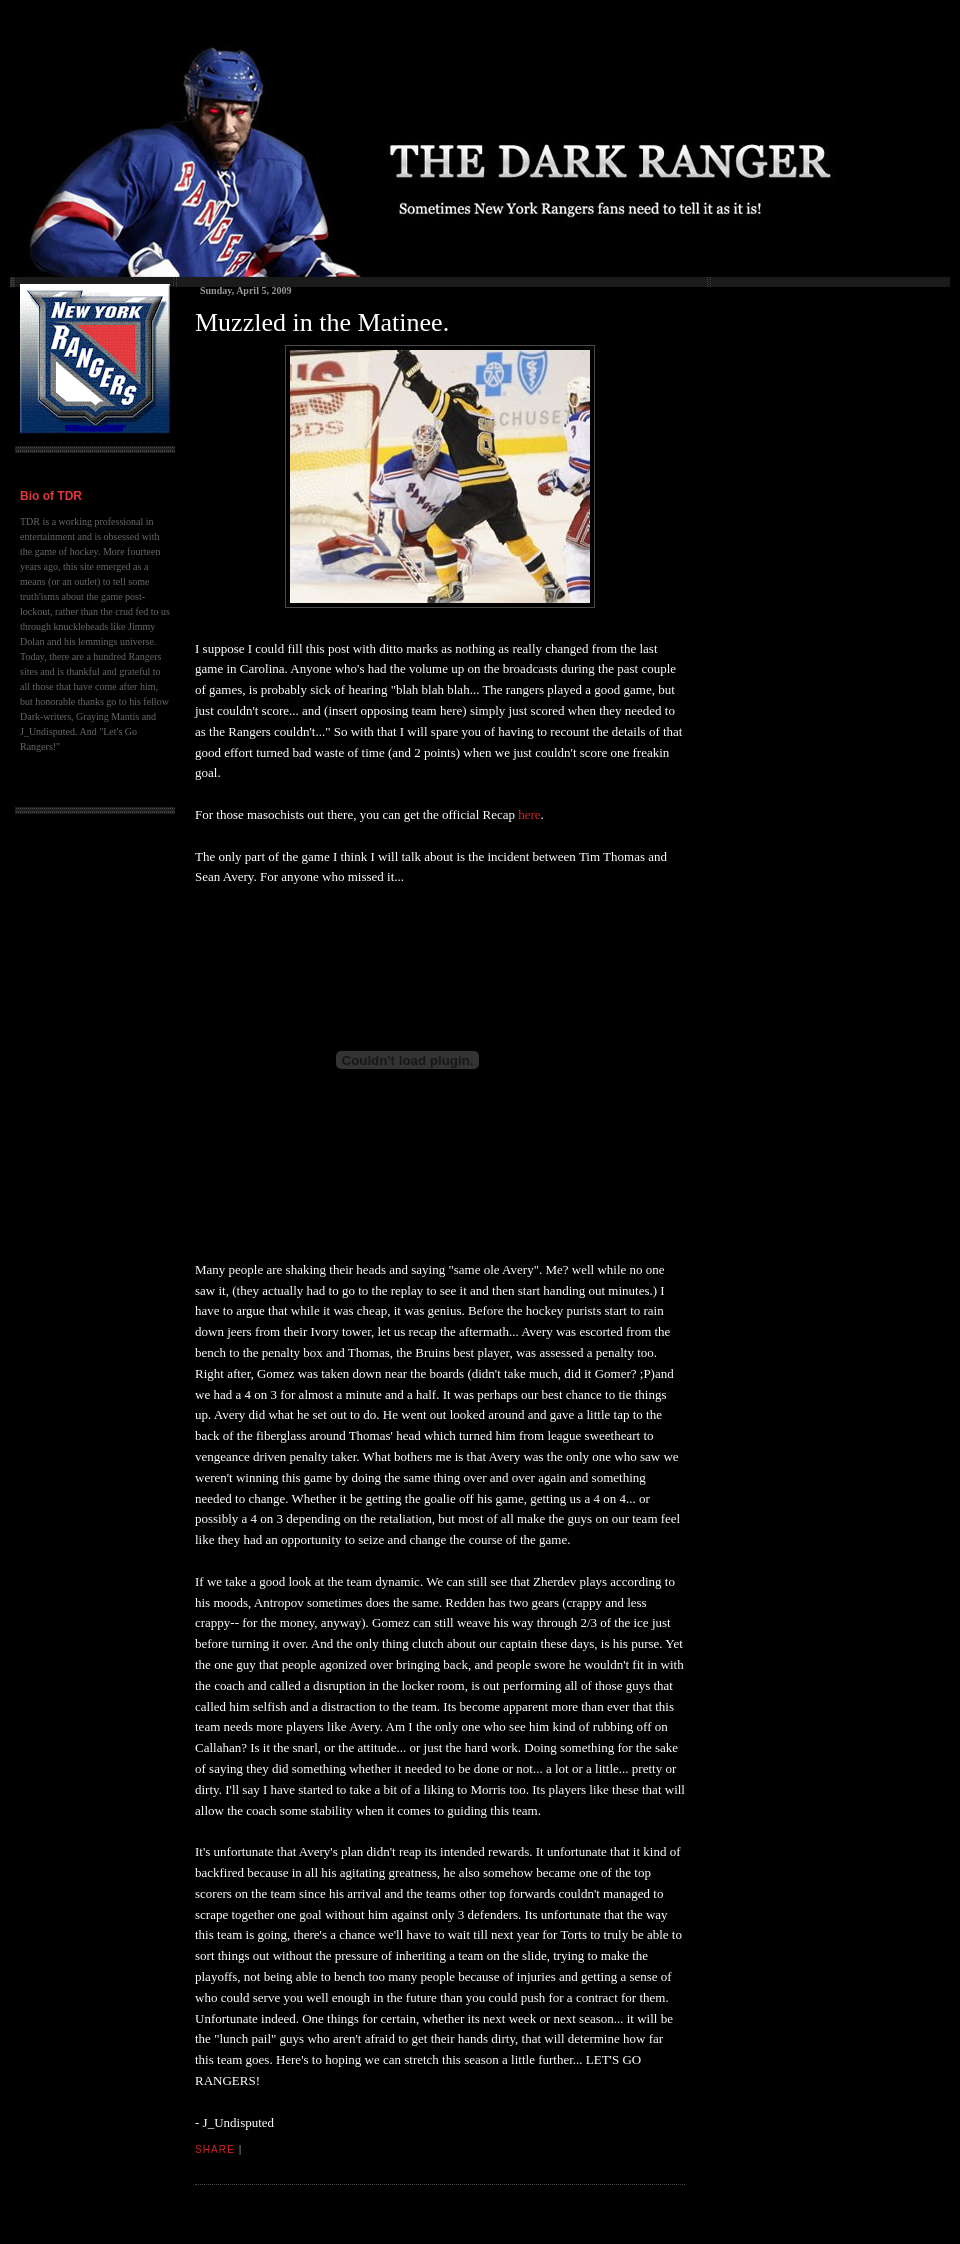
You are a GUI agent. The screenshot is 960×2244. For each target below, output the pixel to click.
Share (215, 2149)
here (529, 814)
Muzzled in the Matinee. (322, 322)
